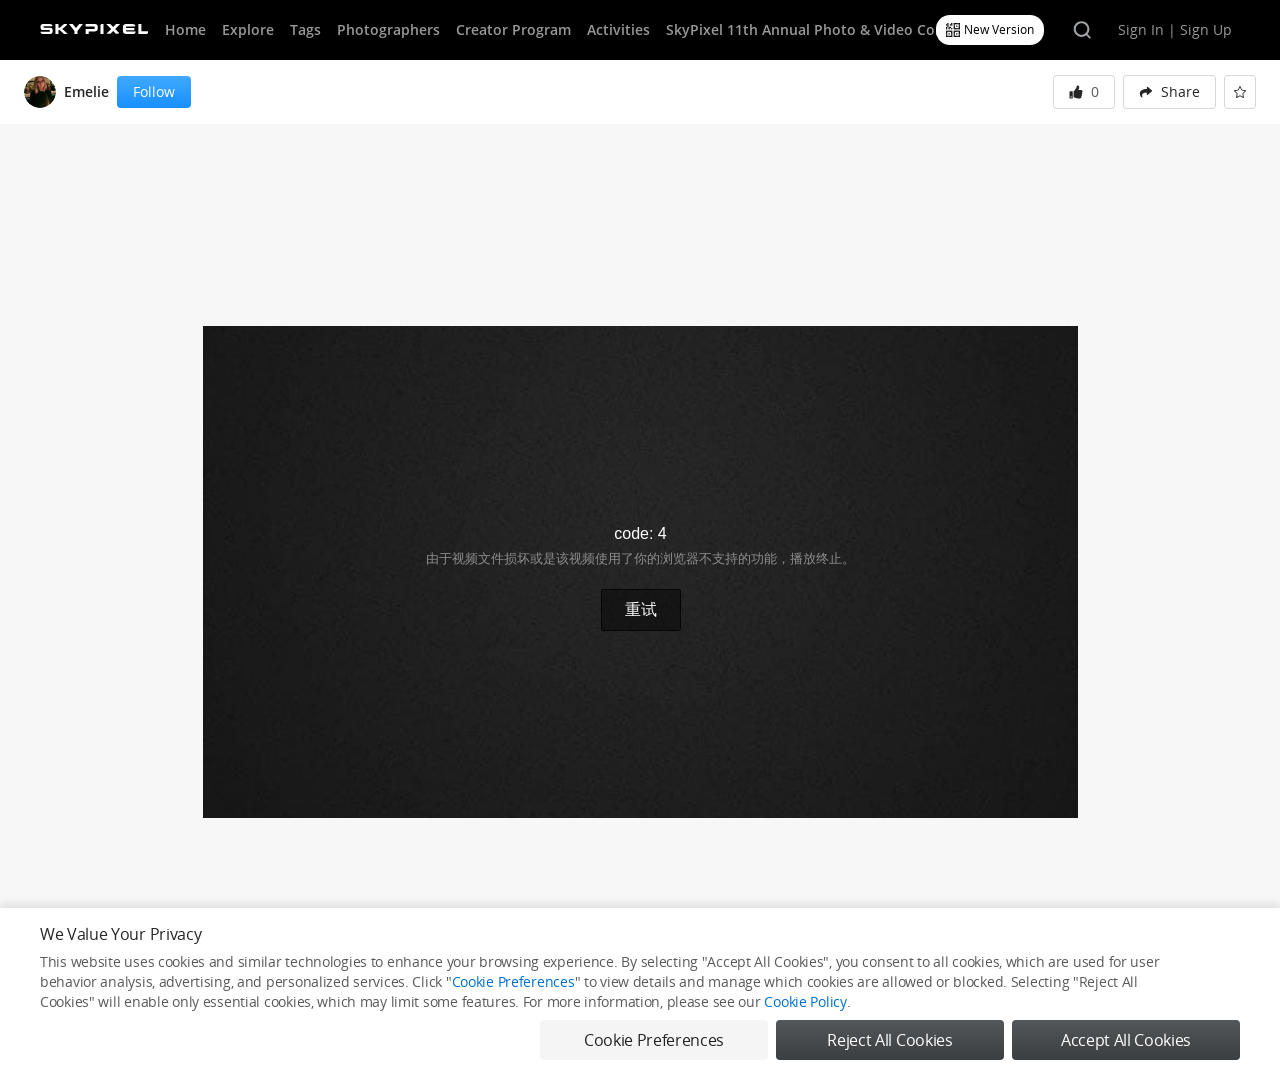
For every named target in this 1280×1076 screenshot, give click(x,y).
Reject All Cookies (889, 1040)
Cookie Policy (805, 1001)
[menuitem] (1169, 92)
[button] (1169, 92)
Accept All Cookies (1126, 1040)
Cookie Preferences (513, 981)
